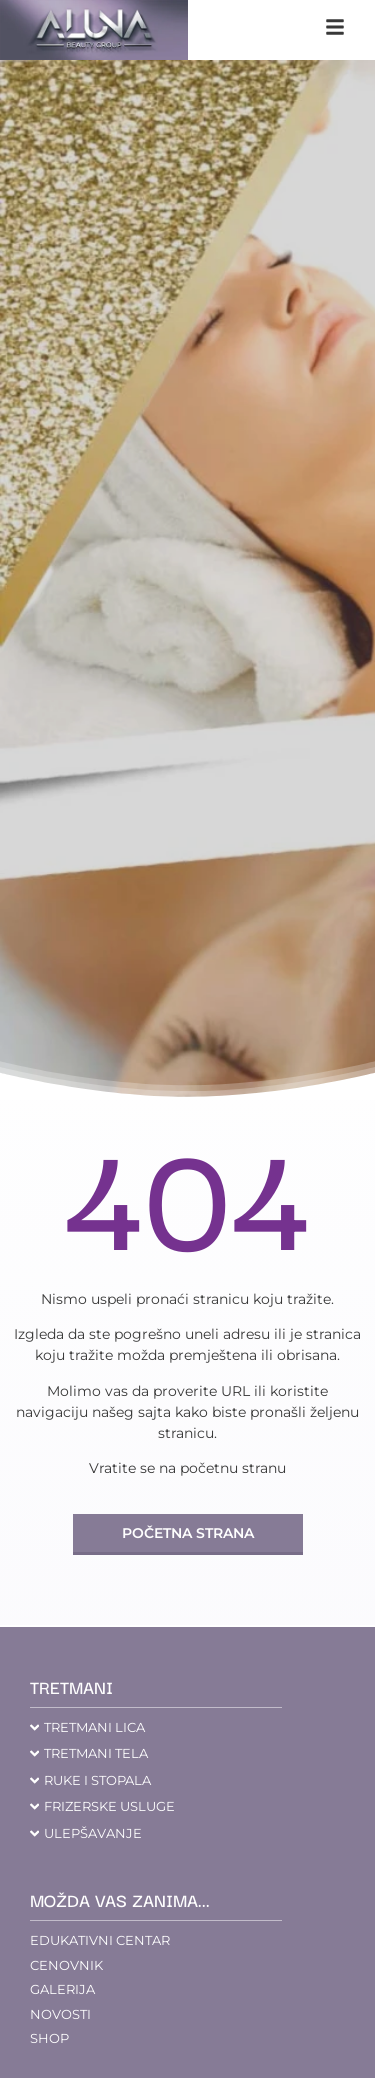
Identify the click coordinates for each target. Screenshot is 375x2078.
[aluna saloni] (94, 30)
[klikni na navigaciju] (335, 27)
